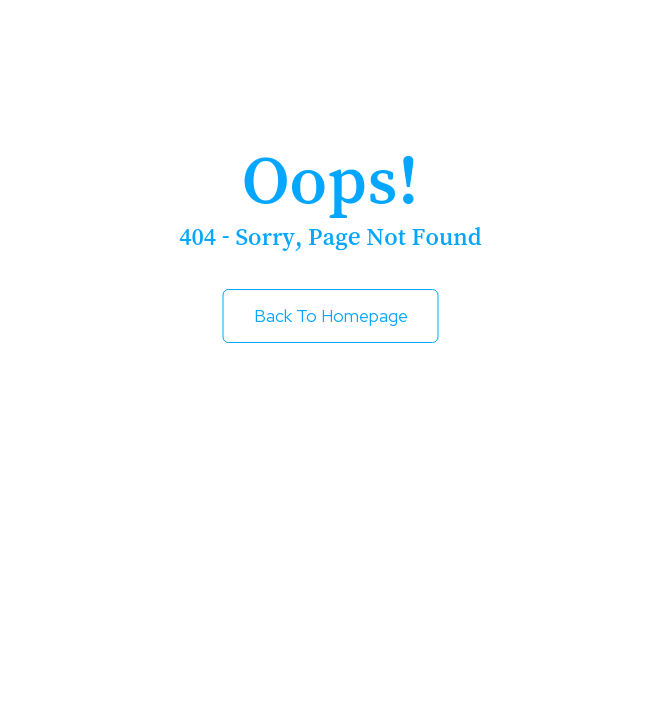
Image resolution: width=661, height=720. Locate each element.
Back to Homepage (331, 316)
